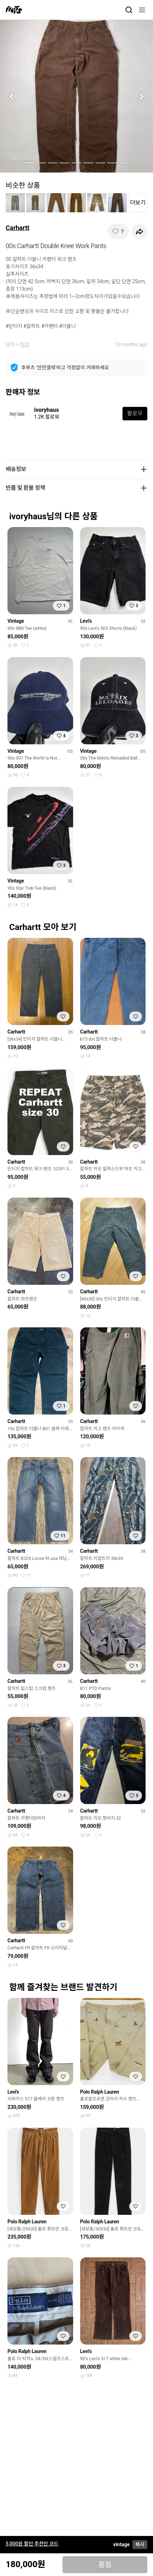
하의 (24, 344)
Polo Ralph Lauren (99, 2092)
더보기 (138, 202)
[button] (11, 96)
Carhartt (17, 227)
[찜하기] (118, 231)
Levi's (86, 621)
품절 (104, 2564)
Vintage (15, 621)
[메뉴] (142, 10)
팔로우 (135, 413)
